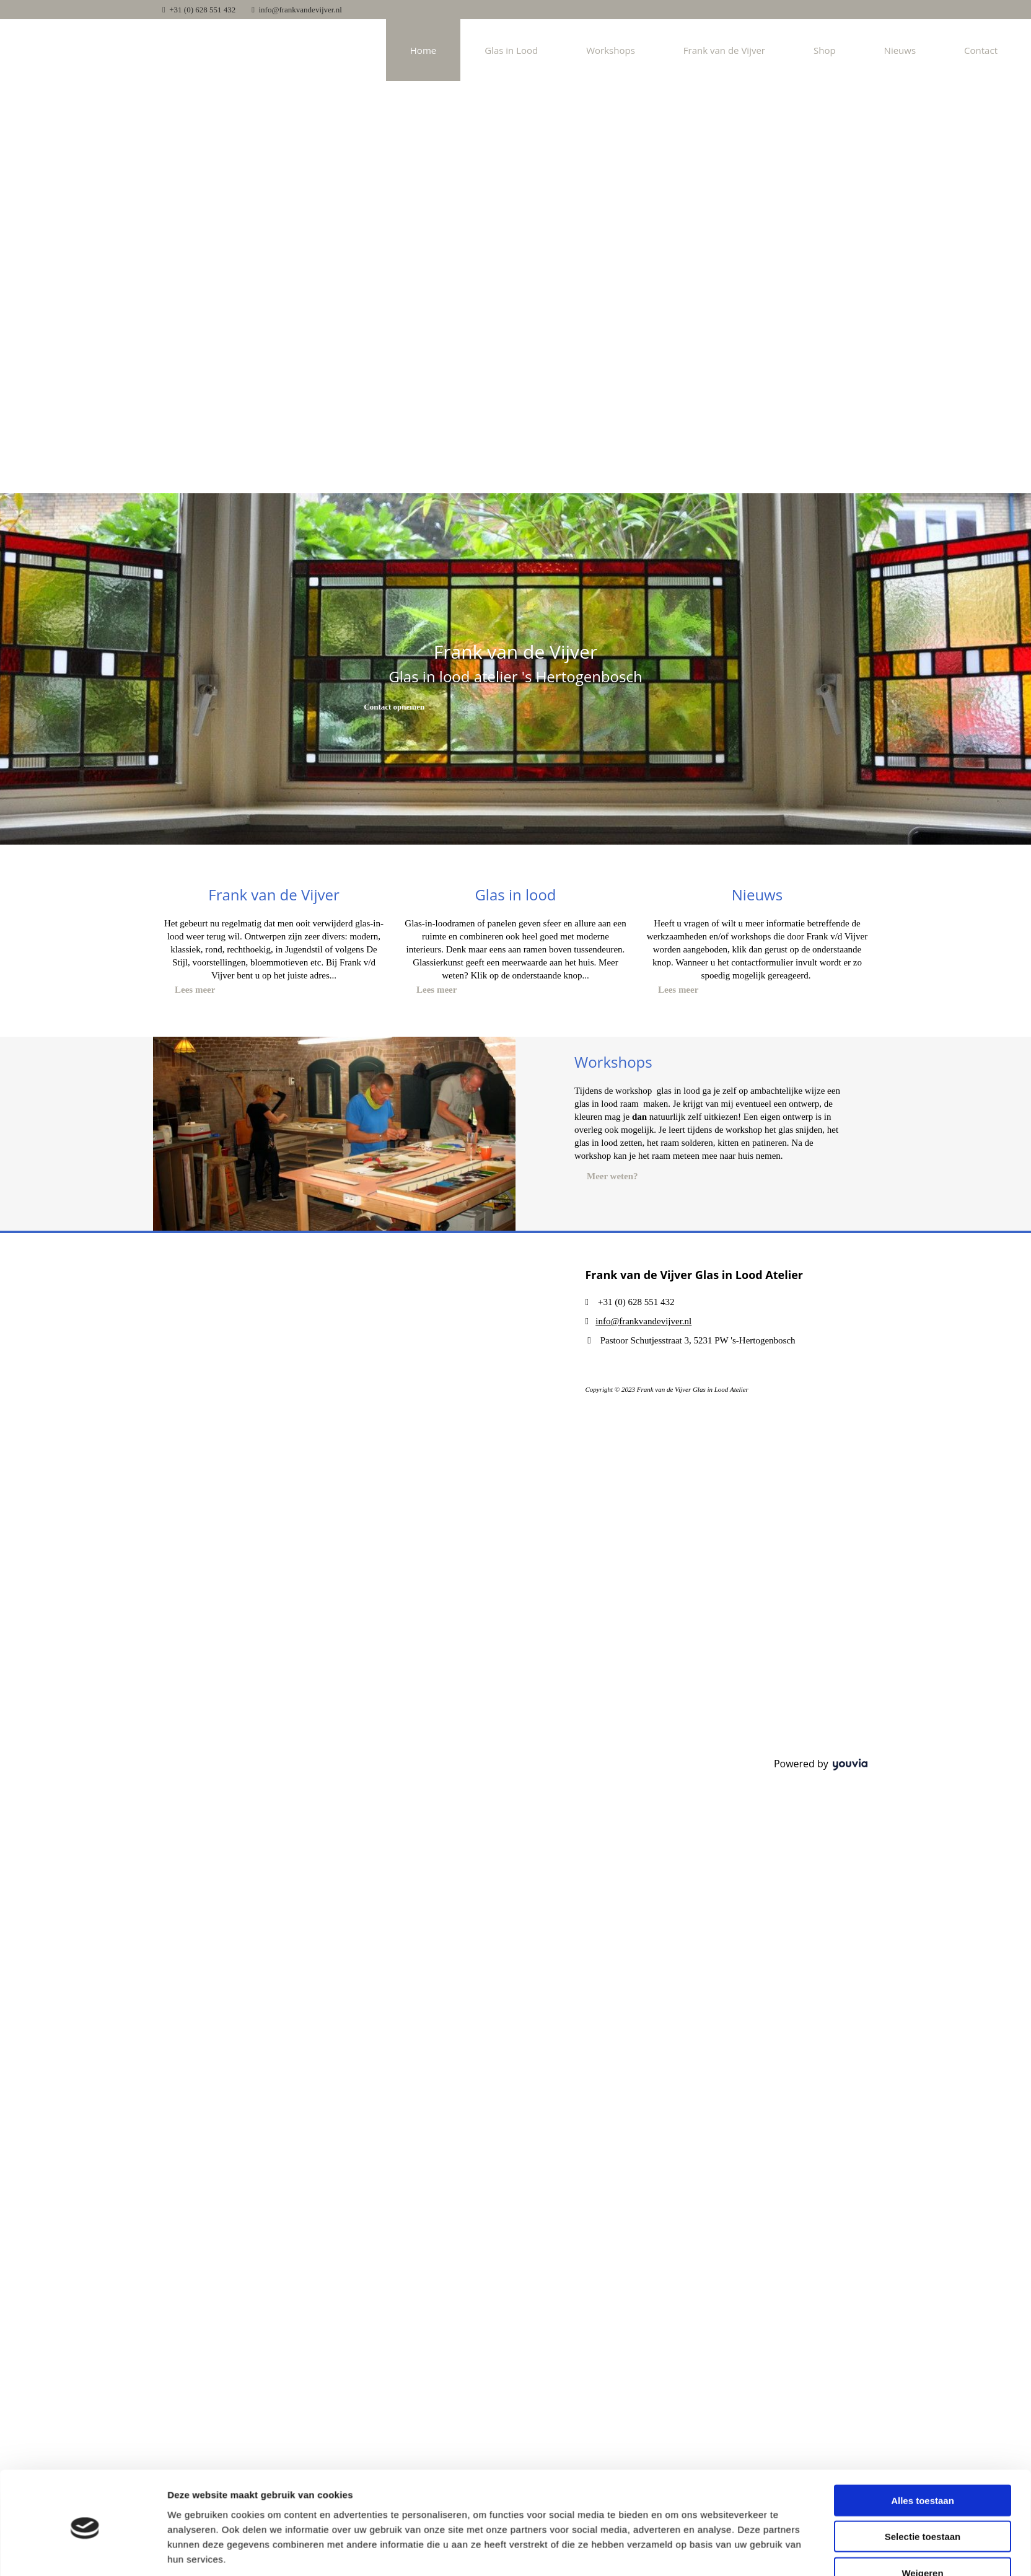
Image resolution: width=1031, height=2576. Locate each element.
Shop (825, 50)
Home (423, 50)
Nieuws (900, 50)
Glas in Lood (511, 50)
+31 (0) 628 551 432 (202, 9)
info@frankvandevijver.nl (300, 9)
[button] (394, 707)
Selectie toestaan (923, 2249)
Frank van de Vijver (724, 50)
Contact (981, 50)
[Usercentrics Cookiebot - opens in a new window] (85, 2312)
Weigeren (922, 2285)
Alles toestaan (922, 2213)
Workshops (610, 50)
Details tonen (674, 2312)
